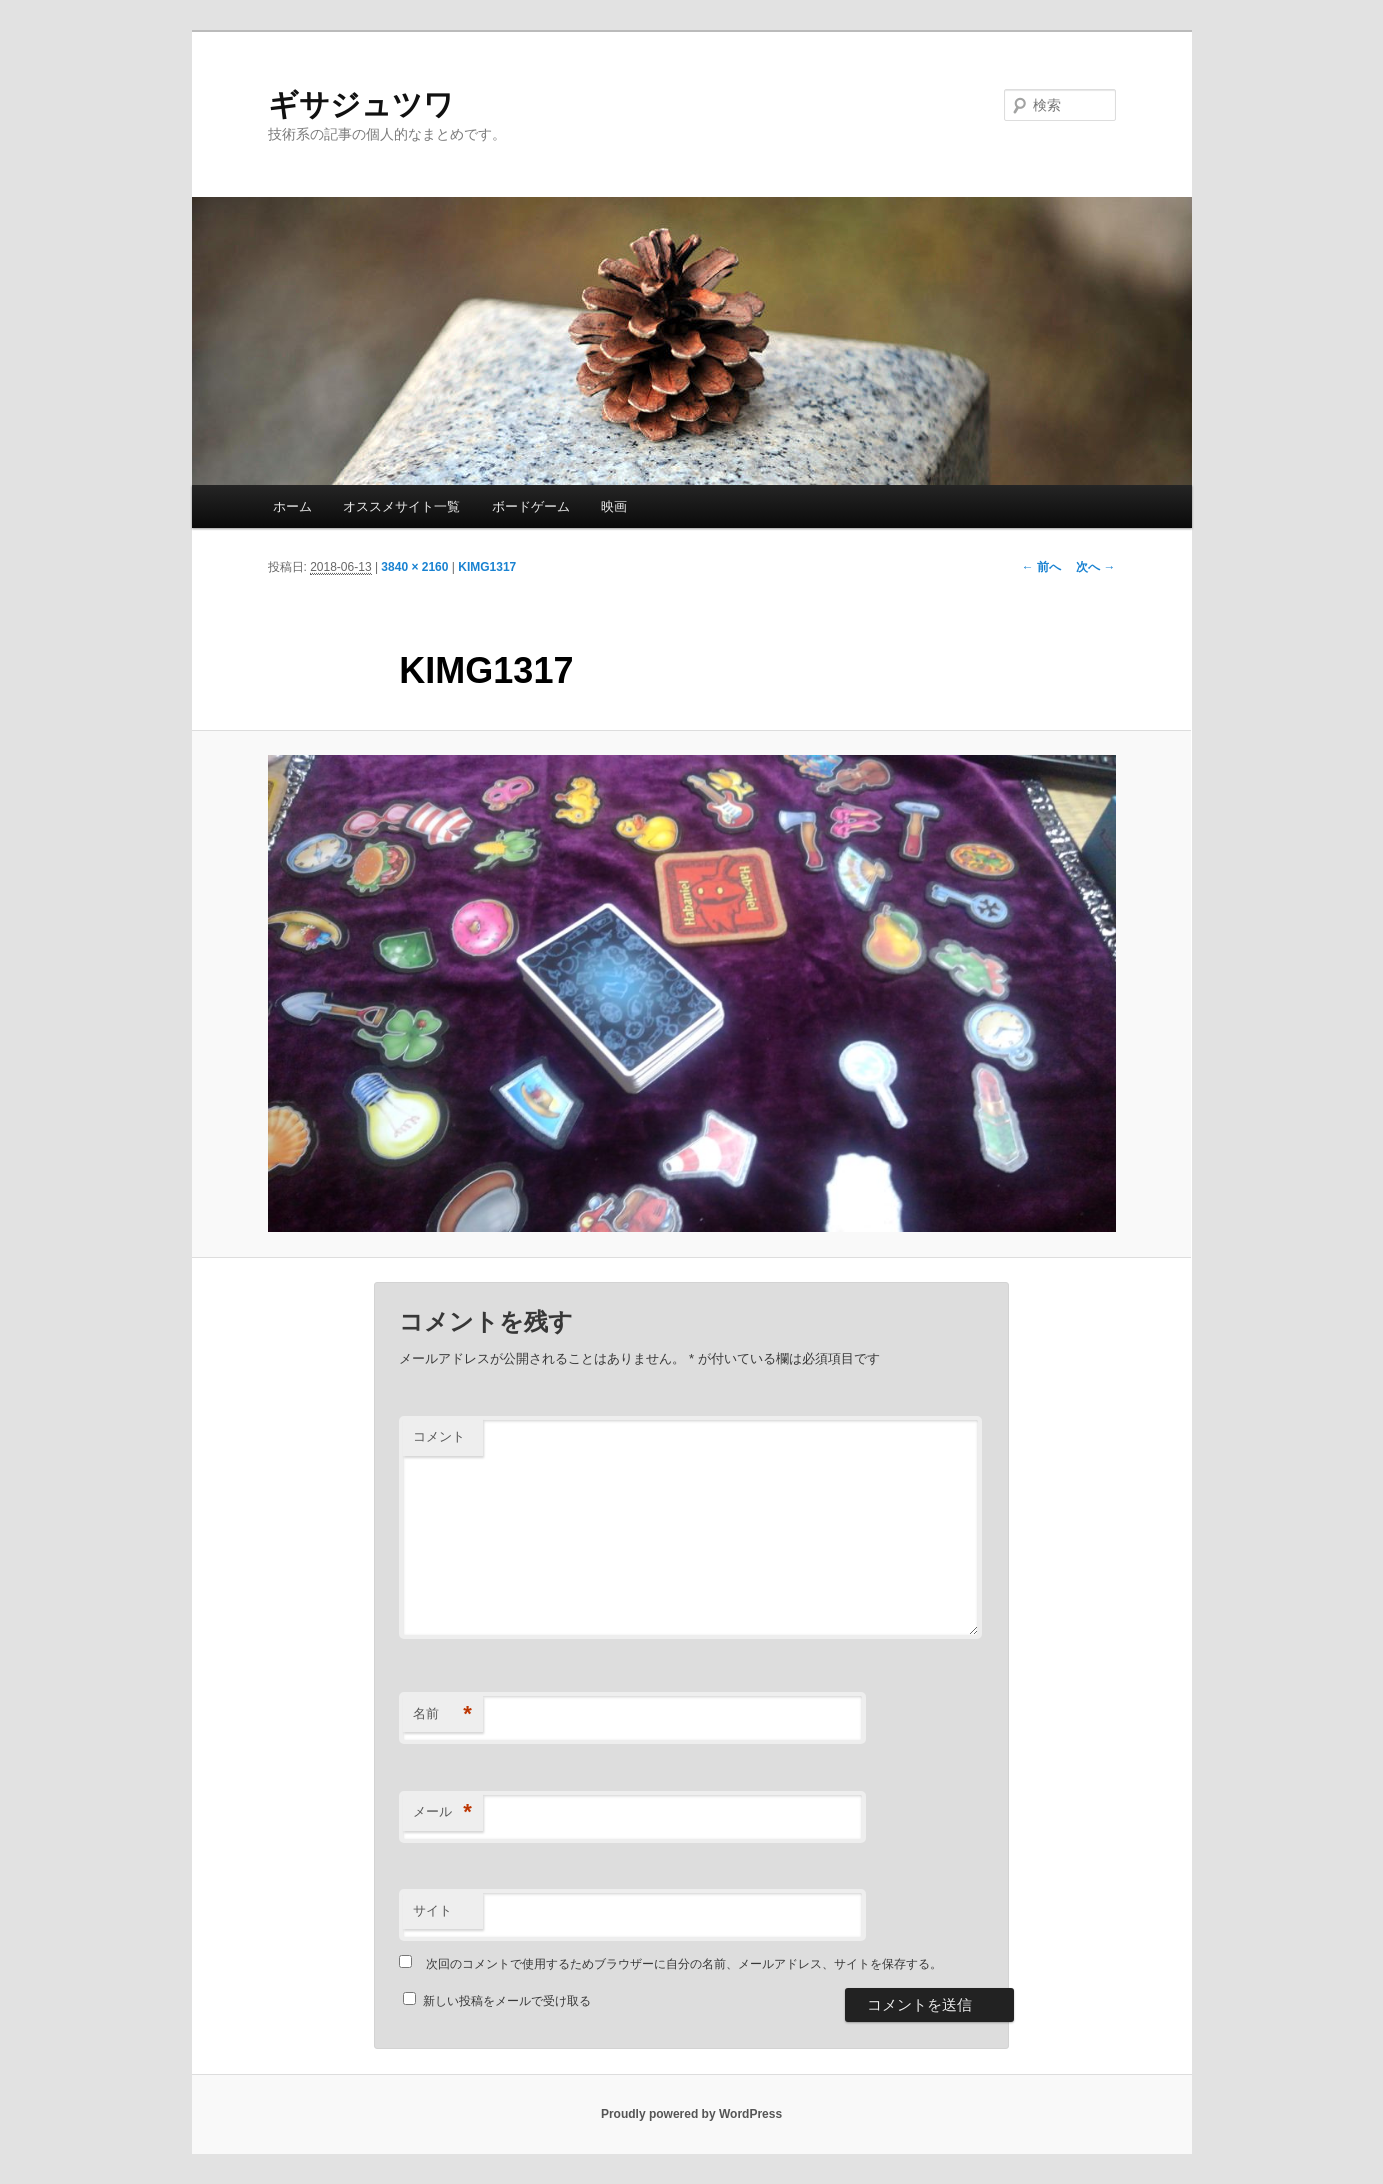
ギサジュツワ (361, 104)
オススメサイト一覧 (401, 506)
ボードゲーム (531, 506)
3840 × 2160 (414, 567)
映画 (614, 506)
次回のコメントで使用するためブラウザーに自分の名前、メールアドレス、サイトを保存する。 (684, 1964)
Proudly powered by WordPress (691, 2114)
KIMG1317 (487, 567)
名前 (442, 1714)
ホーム (292, 506)
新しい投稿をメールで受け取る (507, 2001)
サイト (432, 1910)
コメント (439, 1436)
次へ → (1095, 567)
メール (442, 1812)
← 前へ (1041, 567)
